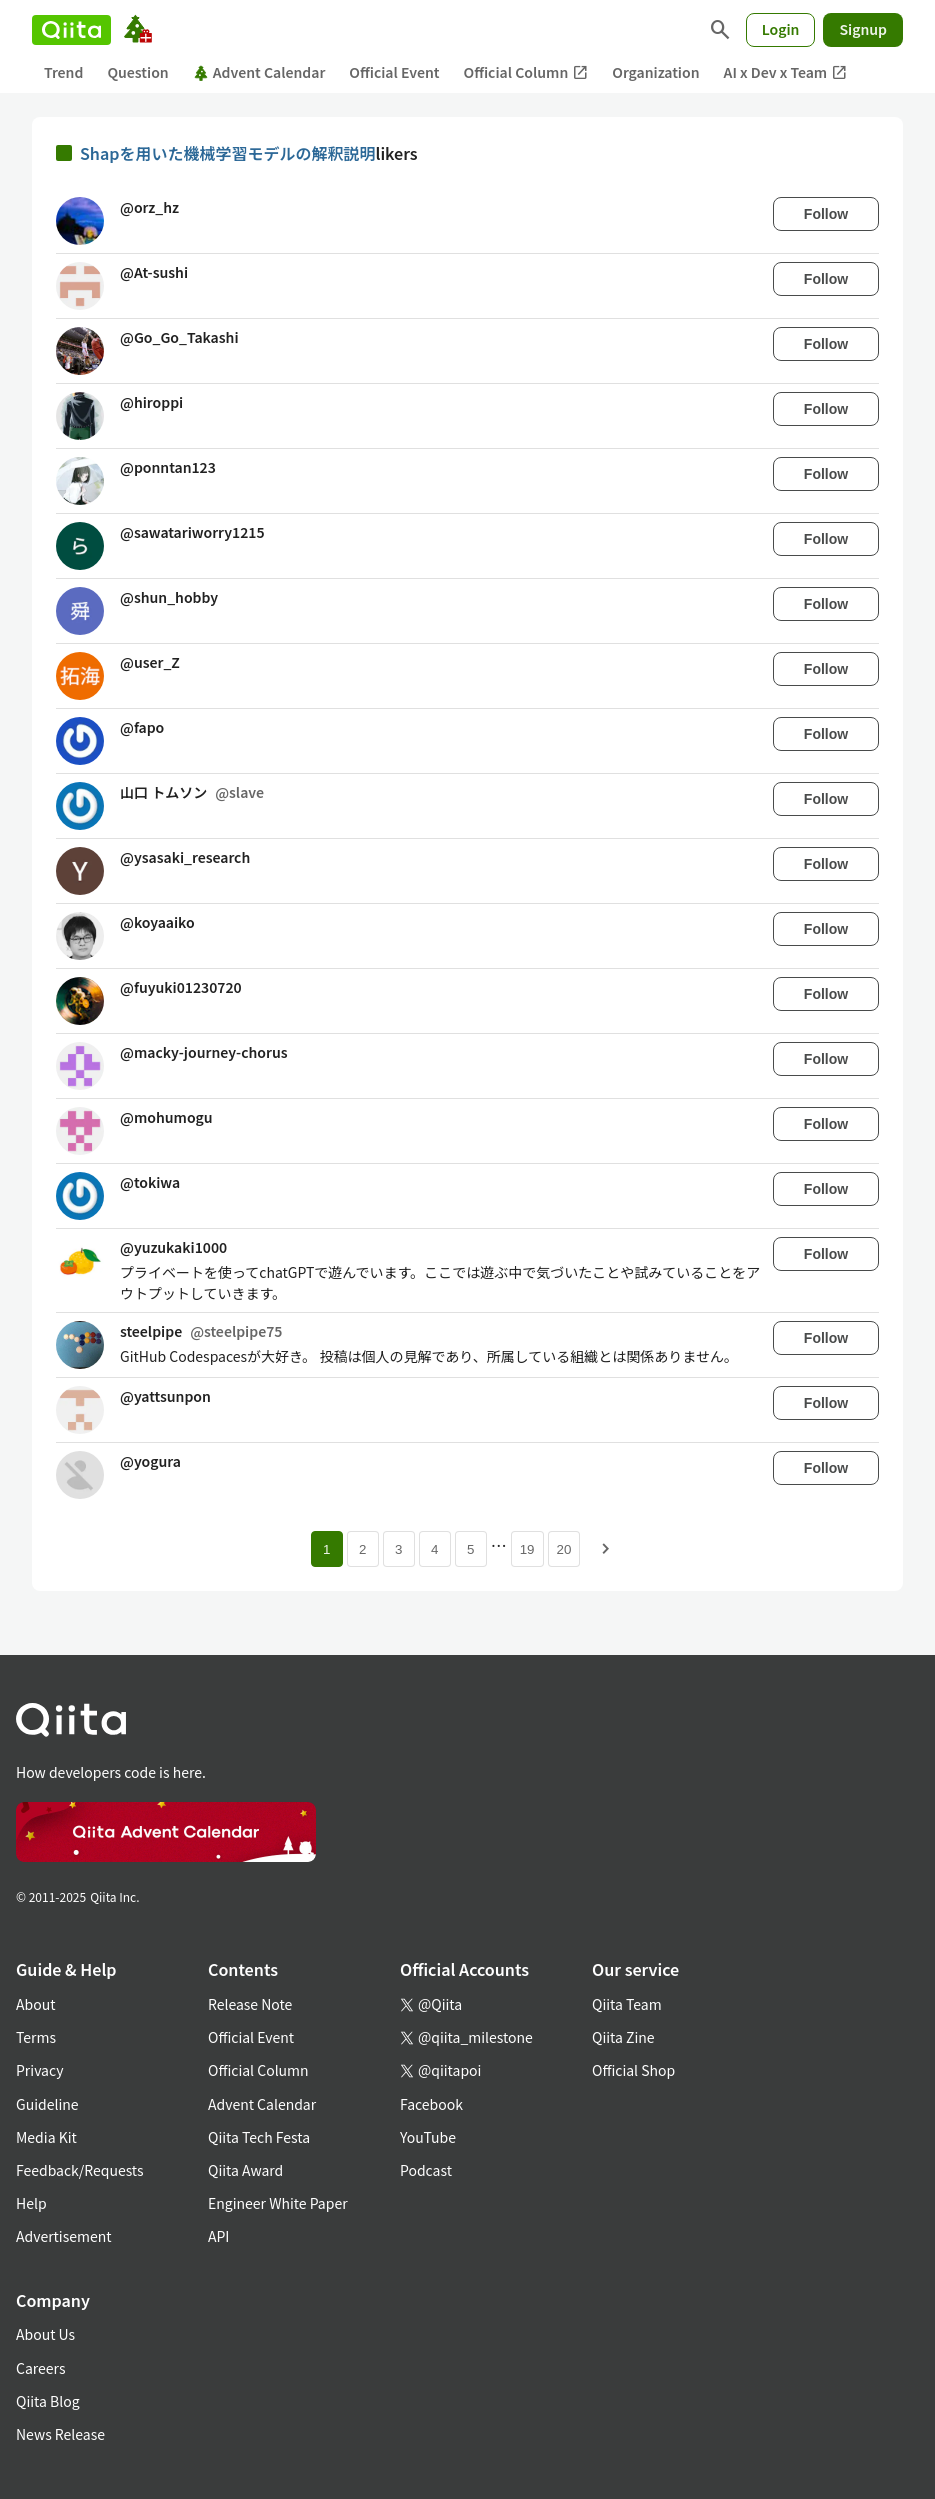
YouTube (428, 2137)
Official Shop (633, 2070)
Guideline (47, 2104)
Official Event (394, 72)
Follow (826, 214)
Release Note (250, 2004)
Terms (36, 2037)
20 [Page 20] (564, 1549)
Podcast (426, 2170)
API (218, 2236)
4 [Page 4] (434, 1549)
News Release (60, 2434)
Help (31, 2203)
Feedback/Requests (80, 2170)
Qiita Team (627, 2004)
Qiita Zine (623, 2037)
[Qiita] (71, 30)
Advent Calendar (259, 72)
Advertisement (64, 2236)
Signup (863, 29)
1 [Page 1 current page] (326, 1549)
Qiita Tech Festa (259, 2137)
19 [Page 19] (527, 1549)
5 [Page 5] (470, 1549)
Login (781, 29)
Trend (63, 72)
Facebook (431, 2104)
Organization (655, 72)
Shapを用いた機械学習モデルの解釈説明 (227, 153)
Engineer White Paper (278, 2203)
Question (137, 72)
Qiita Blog (48, 2401)
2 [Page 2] (362, 1549)
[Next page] (606, 1549)
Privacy (39, 2070)
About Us (45, 2334)
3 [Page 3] (398, 1549)
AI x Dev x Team (786, 72)
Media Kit (46, 2137)
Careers (40, 2368)
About (35, 2004)
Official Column (526, 72)
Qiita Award (245, 2170)
